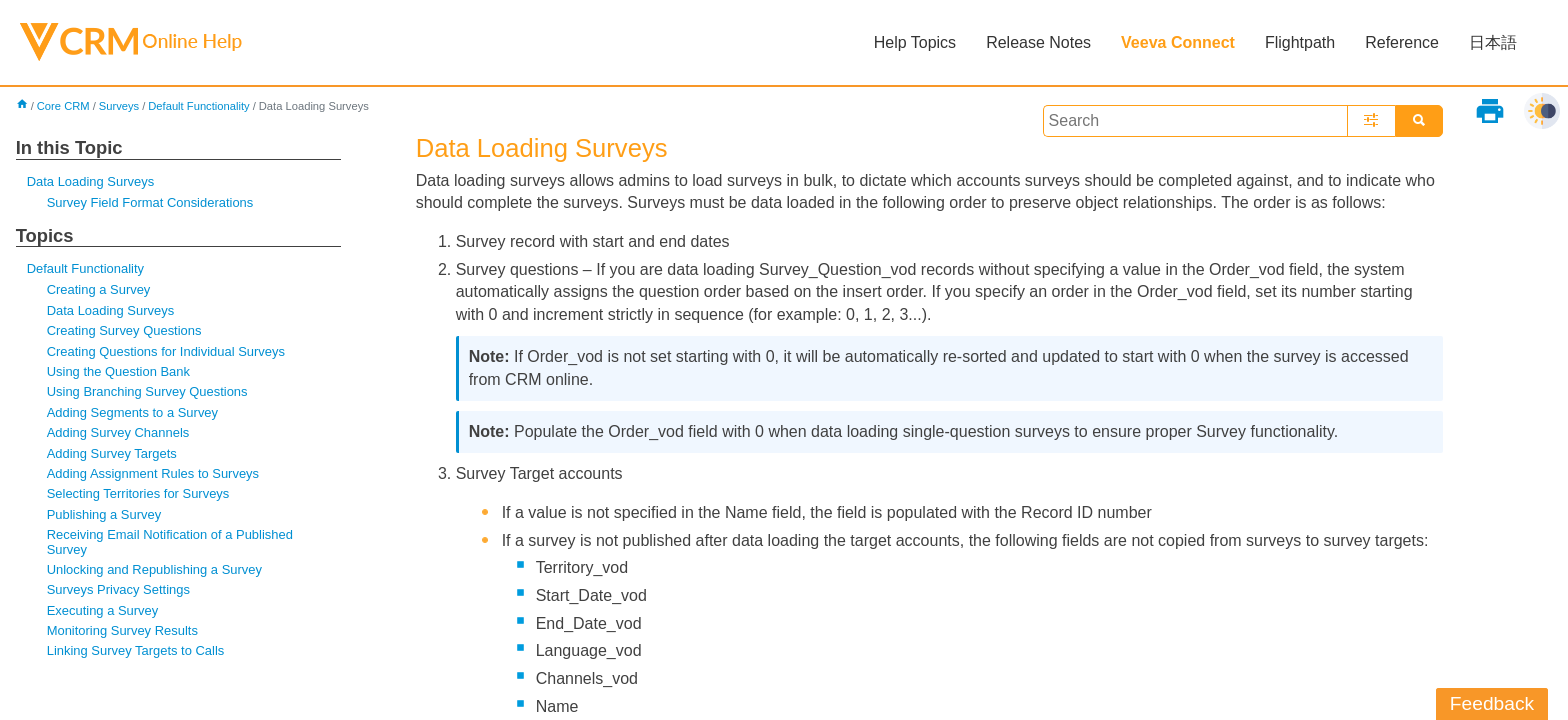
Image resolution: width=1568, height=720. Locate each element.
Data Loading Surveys (90, 181)
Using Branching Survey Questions (147, 391)
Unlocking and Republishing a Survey (154, 569)
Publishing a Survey (104, 514)
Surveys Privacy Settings (118, 589)
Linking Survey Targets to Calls (136, 650)
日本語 (1493, 42)
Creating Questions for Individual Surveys (166, 351)
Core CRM (63, 106)
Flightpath (1300, 42)
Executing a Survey (103, 610)
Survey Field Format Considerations (150, 202)
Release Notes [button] (1038, 42)
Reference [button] (1402, 42)
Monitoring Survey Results (122, 630)
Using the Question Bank (118, 371)
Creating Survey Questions (124, 330)
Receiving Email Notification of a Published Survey (170, 541)
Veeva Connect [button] (1178, 42)
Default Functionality (198, 106)
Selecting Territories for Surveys (138, 493)
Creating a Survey (99, 289)
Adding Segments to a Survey (132, 412)
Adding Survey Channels (118, 432)
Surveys (119, 106)
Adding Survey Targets (112, 453)
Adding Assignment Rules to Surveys (153, 473)
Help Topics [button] (915, 42)
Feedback (1492, 703)
